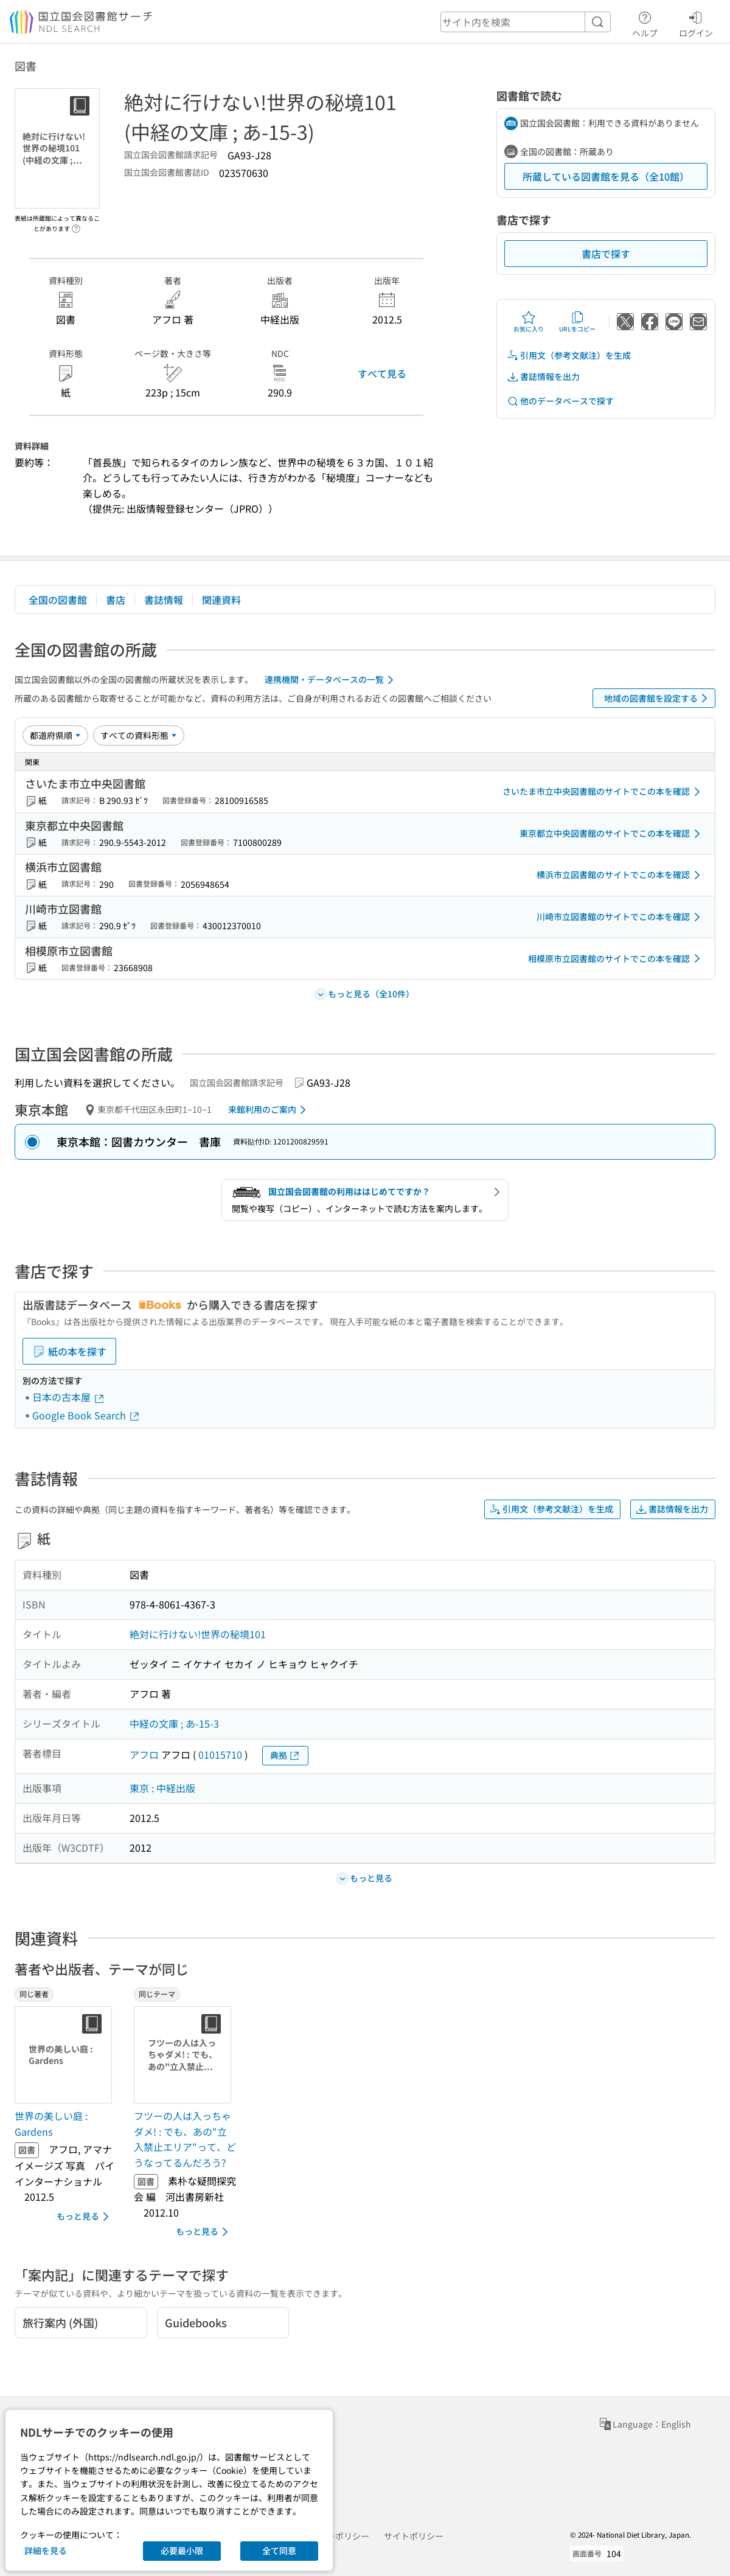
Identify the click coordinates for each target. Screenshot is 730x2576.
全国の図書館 (58, 599)
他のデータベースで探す (560, 401)
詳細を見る (45, 2550)
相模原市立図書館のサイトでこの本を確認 (616, 958)
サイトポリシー (413, 2536)
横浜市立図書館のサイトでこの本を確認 (620, 875)
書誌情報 (163, 599)
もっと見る (85, 2216)
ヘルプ (645, 22)
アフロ (144, 1754)
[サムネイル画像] (66, 2054)
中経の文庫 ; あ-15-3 (174, 1723)
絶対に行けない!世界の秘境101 (198, 1634)
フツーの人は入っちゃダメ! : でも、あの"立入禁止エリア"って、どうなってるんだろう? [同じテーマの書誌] (185, 2139)
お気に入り (528, 321)
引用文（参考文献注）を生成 (569, 355)
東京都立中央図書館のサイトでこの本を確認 (612, 833)
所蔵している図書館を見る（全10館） (606, 176)
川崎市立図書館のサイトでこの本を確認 (620, 917)
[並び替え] (55, 735)
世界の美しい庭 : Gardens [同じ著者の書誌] (51, 2123)
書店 (115, 599)
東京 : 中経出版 (162, 1788)
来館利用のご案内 (269, 1110)
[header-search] (525, 22)
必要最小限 (182, 2550)
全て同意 (279, 2550)
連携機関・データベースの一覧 (331, 680)
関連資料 (221, 599)
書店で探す (606, 253)
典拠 (285, 1755)
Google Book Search (86, 1415)
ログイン (696, 22)
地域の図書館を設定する (658, 698)
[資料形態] (138, 735)
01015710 (220, 1754)
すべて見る (382, 373)
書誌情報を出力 (543, 376)
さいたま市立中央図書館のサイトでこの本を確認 (603, 791)
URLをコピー (577, 321)
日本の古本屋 (68, 1397)
